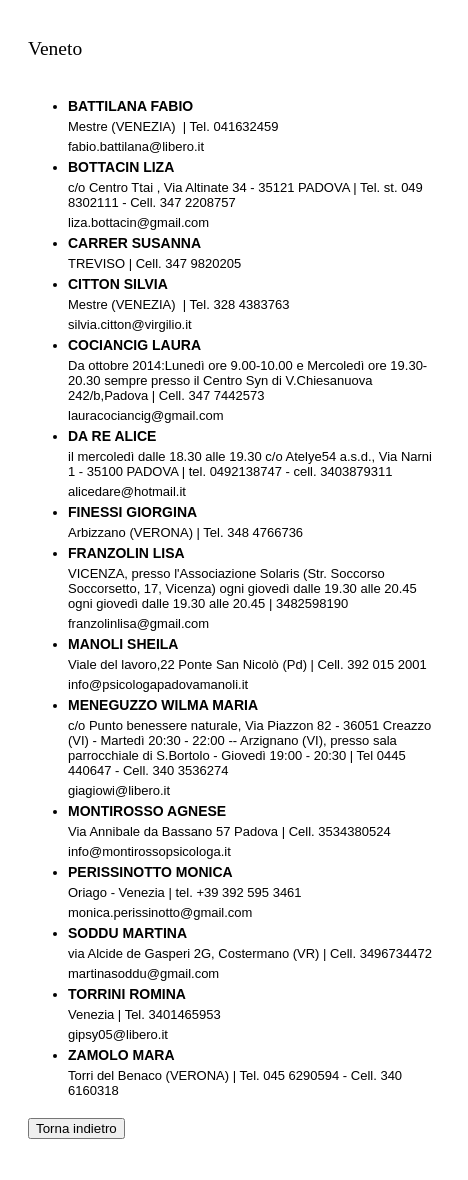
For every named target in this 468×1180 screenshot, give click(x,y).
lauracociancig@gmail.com (146, 415)
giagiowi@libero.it (122, 790)
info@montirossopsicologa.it (149, 851)
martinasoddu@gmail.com (143, 973)
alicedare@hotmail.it (127, 491)
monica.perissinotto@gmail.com (160, 912)
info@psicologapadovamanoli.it (158, 684)
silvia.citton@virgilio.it (130, 324)
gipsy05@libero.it (118, 1034)
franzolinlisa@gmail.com (138, 623)
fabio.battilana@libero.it (136, 146)
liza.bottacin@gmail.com (138, 222)
